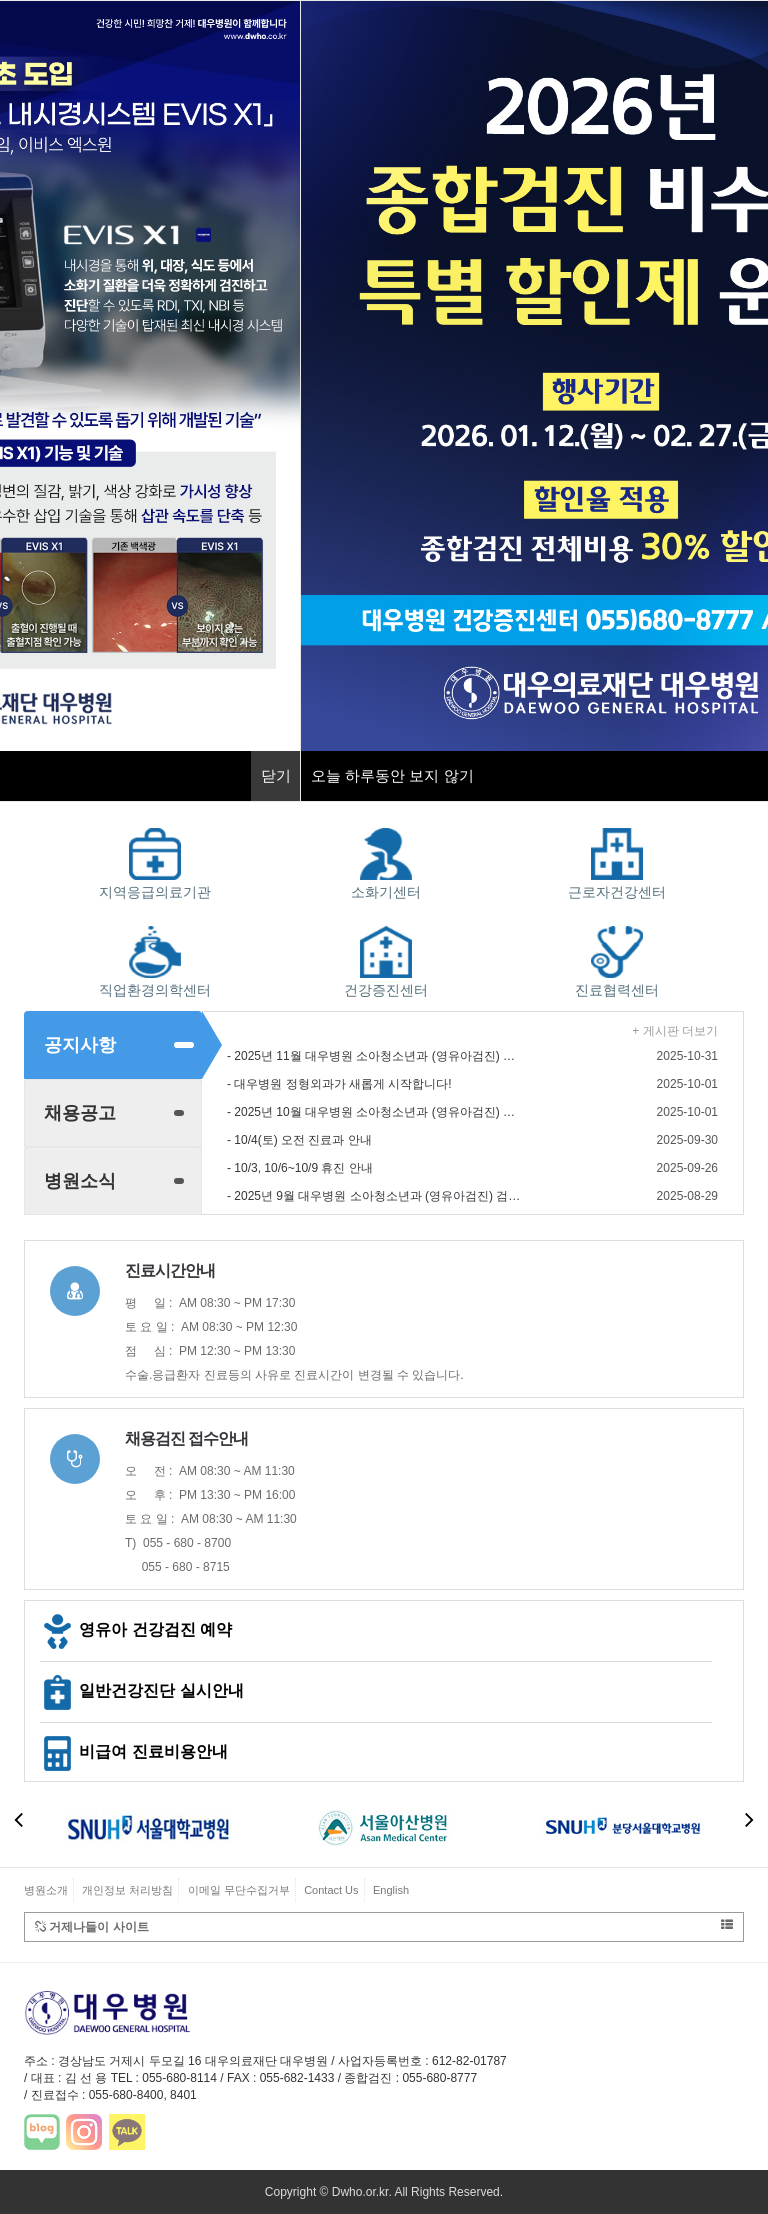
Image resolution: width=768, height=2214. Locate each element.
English (391, 1890)
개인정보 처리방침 (127, 1890)
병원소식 (80, 1181)
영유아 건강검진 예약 (136, 1629)
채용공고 (80, 1113)
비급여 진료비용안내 (134, 1751)
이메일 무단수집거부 (239, 1890)
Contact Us (331, 1890)
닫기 (276, 775)
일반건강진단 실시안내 (142, 1690)
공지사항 (80, 1045)
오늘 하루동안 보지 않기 (392, 775)
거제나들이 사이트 (384, 1926)
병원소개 (46, 1890)
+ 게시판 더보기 (675, 1031)
